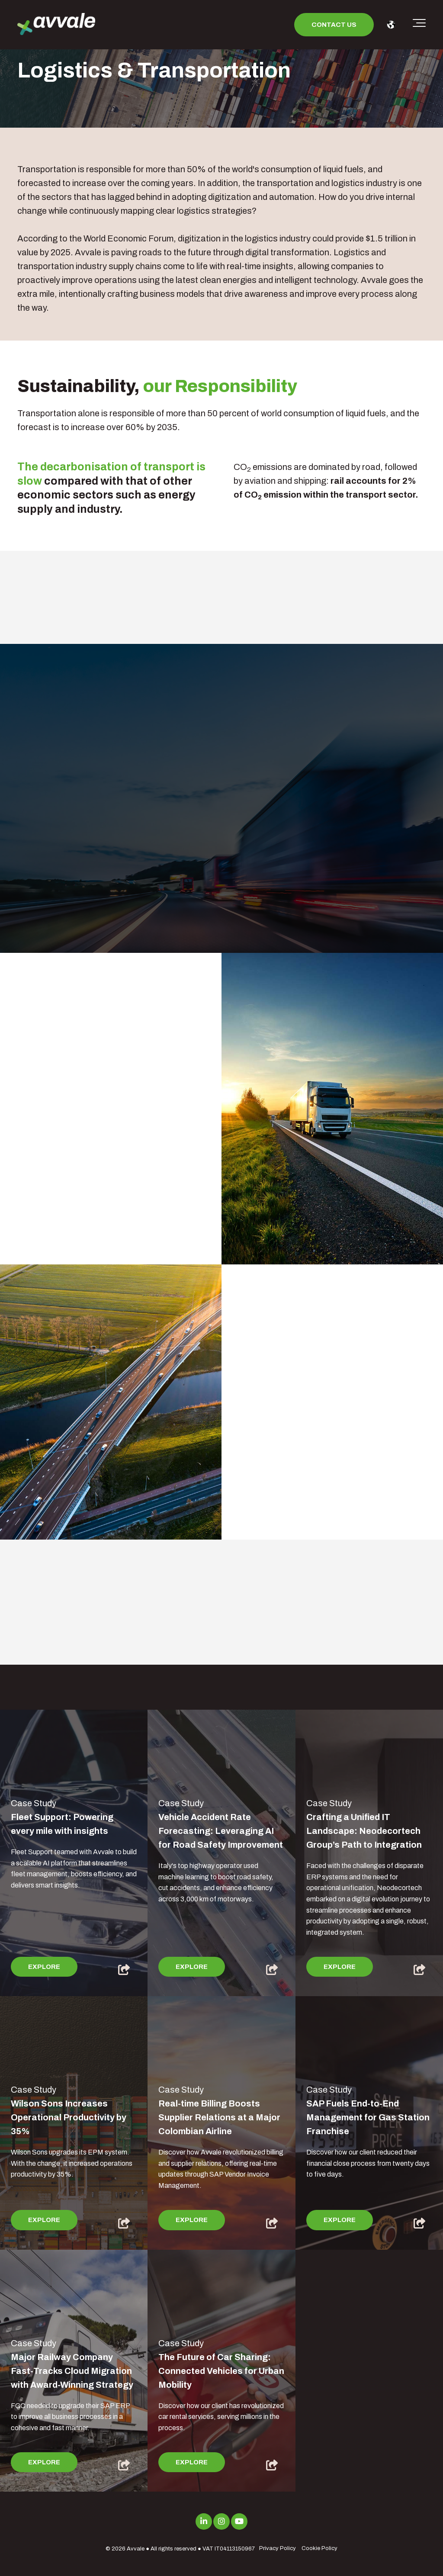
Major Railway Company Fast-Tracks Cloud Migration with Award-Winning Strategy (72, 2370)
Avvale (135, 2549)
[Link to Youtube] (239, 2521)
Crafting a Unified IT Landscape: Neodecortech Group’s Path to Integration (364, 1830)
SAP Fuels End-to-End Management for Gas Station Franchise (368, 2117)
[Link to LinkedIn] (204, 2521)
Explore (44, 1966)
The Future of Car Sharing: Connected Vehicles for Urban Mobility (221, 2370)
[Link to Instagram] (221, 2521)
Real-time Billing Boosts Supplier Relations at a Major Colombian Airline (219, 2117)
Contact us (333, 24)
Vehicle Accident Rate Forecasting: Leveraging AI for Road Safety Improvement (220, 1830)
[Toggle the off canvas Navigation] (419, 24)
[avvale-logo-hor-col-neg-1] (56, 25)
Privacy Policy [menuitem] (277, 2548)
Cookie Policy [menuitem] (319, 2548)
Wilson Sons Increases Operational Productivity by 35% (68, 2117)
